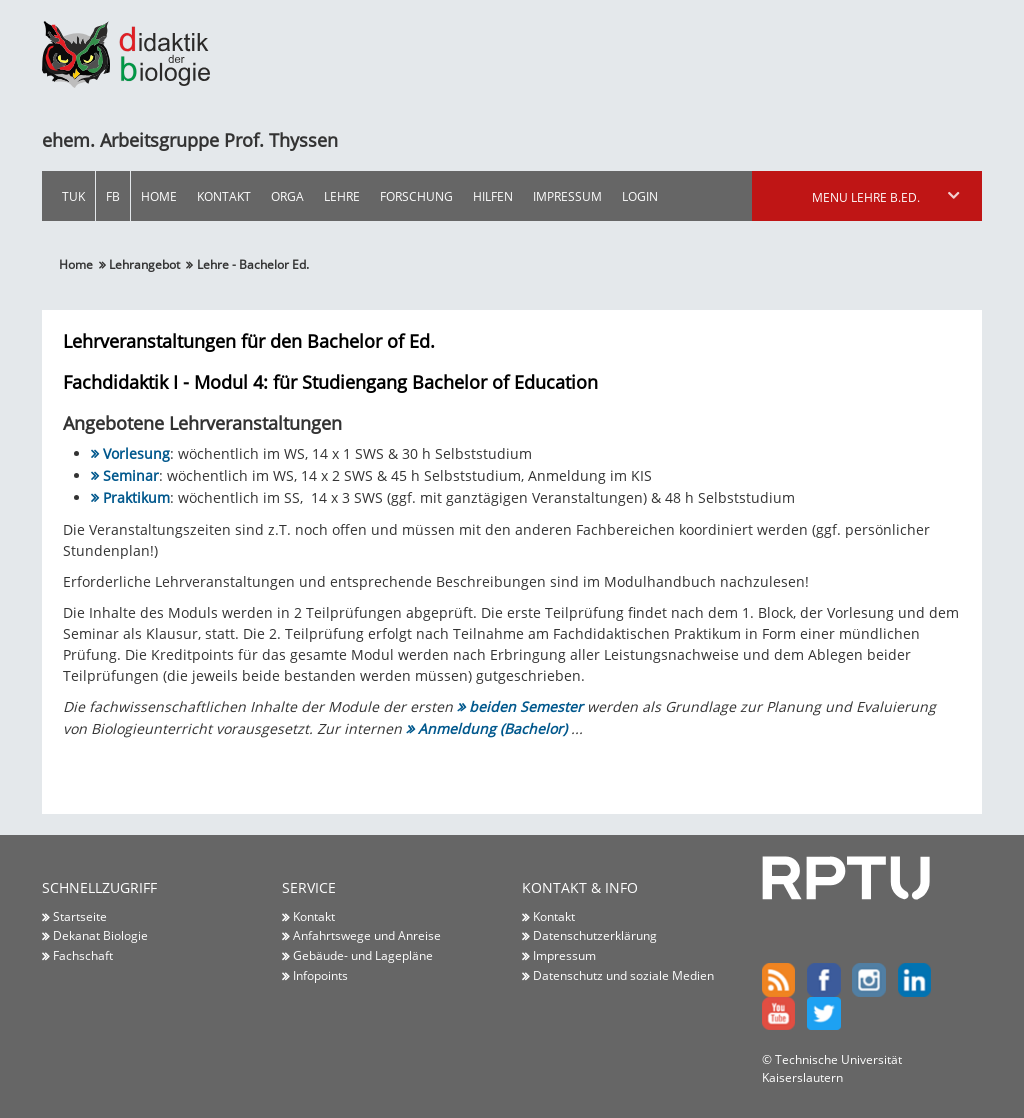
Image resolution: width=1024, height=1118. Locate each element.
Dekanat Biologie (100, 936)
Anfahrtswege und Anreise (367, 936)
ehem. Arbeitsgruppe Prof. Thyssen (190, 140)
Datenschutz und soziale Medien (623, 975)
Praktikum (136, 497)
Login (640, 196)
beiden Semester (526, 706)
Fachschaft (83, 955)
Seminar (131, 475)
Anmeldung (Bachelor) (492, 728)
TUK (73, 196)
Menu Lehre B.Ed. (887, 197)
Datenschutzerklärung (595, 936)
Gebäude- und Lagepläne (363, 955)
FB (113, 196)
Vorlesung (136, 453)
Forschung (416, 196)
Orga (287, 196)
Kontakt (224, 196)
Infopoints (320, 975)
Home (159, 196)
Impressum (567, 196)
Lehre (342, 196)
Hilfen (493, 196)
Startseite (80, 916)
